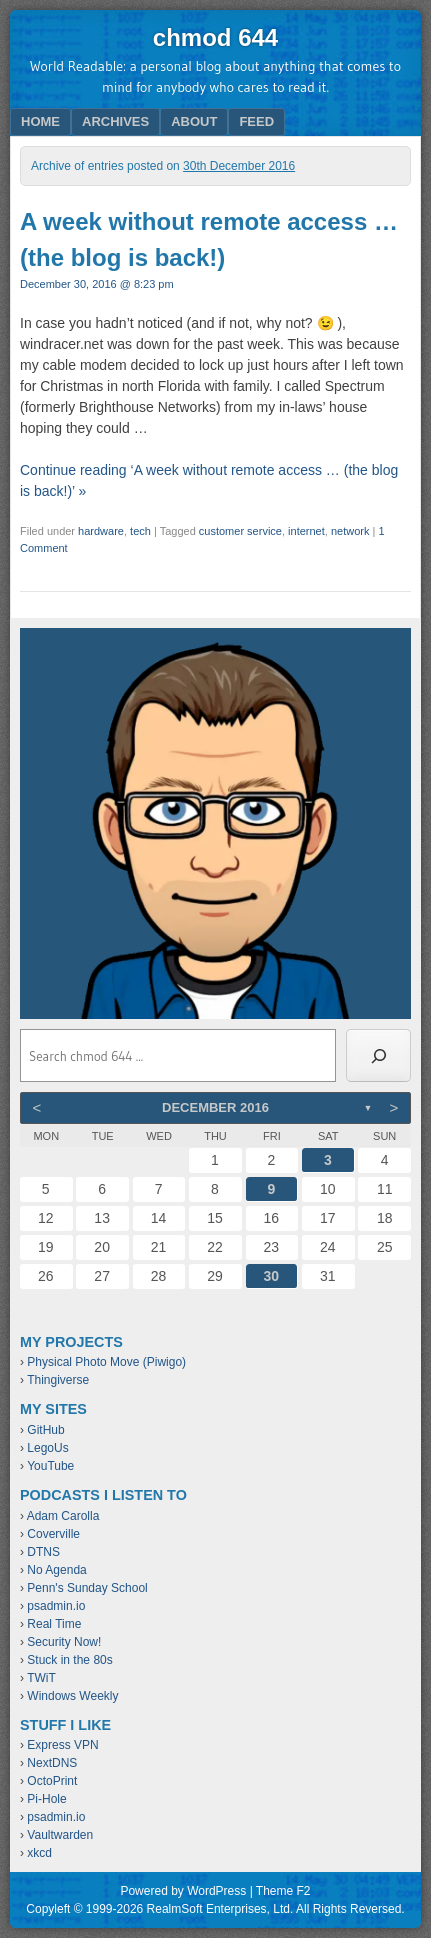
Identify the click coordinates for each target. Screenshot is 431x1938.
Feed (256, 121)
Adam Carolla (63, 1516)
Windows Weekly (72, 1696)
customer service (240, 531)
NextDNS (52, 1763)
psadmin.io (56, 1606)
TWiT (41, 1678)
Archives (115, 121)
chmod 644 (215, 37)
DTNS (43, 1552)
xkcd (39, 1853)
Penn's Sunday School (87, 1588)
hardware (101, 531)
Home (40, 121)
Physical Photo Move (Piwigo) (106, 1362)
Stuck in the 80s (69, 1660)
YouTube (50, 1466)
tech (140, 531)
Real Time (54, 1624)
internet (306, 531)
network (350, 531)
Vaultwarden (60, 1835)
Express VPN (62, 1745)
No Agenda (56, 1570)
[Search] (378, 1056)
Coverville (53, 1534)
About (194, 121)
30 (272, 1276)
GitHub (45, 1430)
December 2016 (215, 1107)
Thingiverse (58, 1380)
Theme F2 (283, 1891)
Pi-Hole (46, 1799)
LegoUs (47, 1448)
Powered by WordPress (183, 1891)
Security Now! (64, 1642)
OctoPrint (52, 1781)
